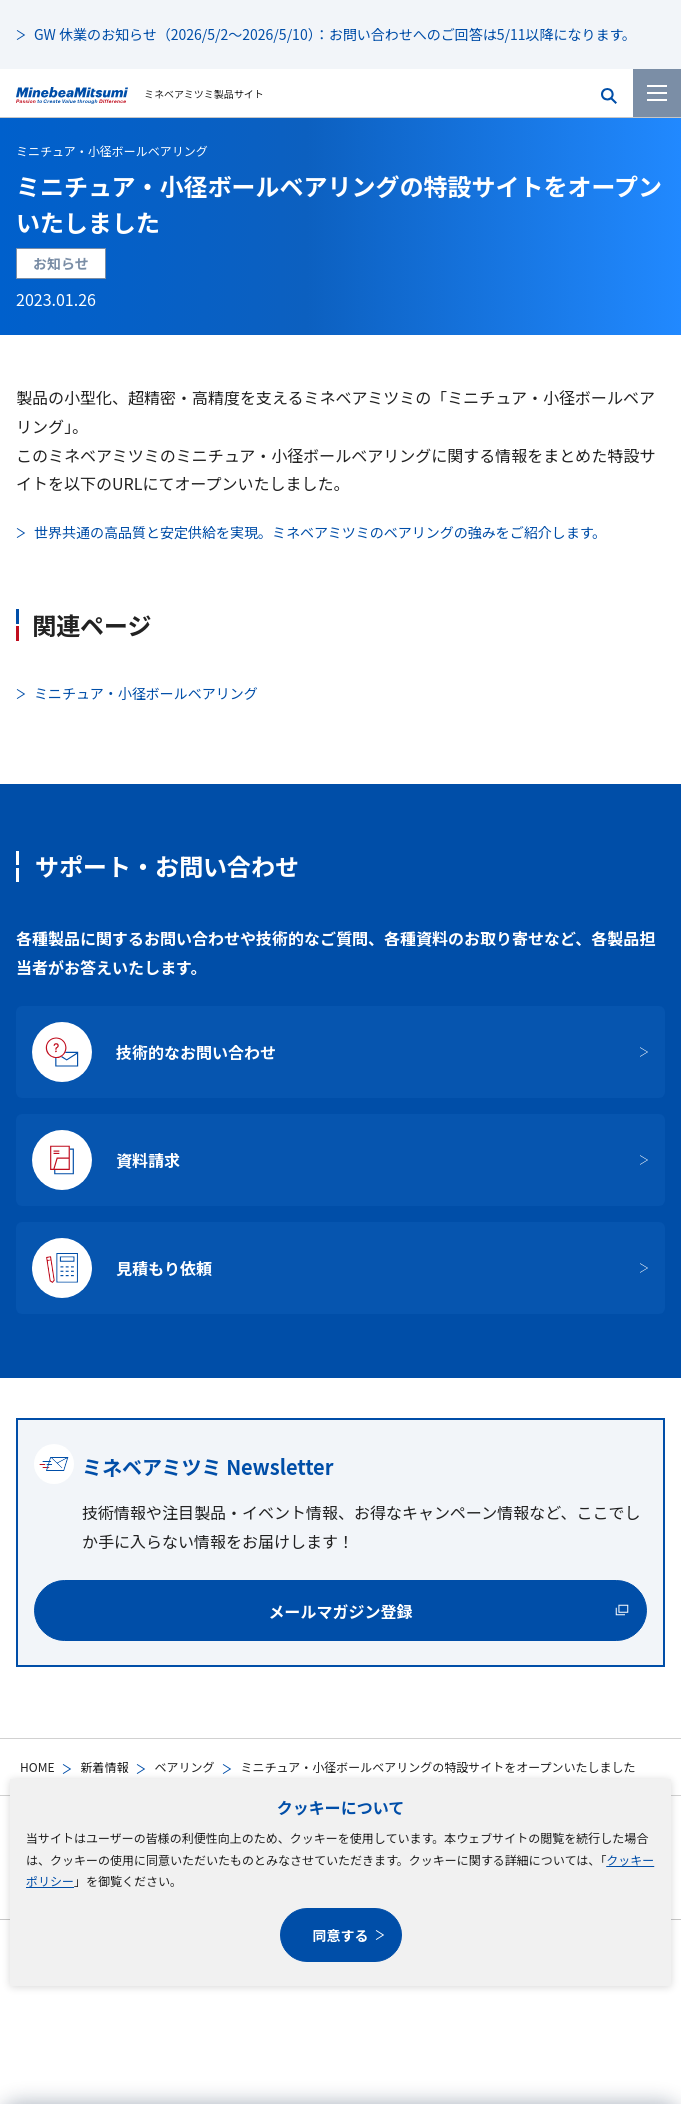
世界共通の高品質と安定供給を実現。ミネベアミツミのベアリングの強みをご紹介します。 (320, 532)
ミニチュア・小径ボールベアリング (112, 150)
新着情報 (104, 1766)
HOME (37, 1766)
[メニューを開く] (657, 93)
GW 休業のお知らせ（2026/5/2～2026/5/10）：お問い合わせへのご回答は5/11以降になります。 (335, 34)
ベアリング (184, 1766)
